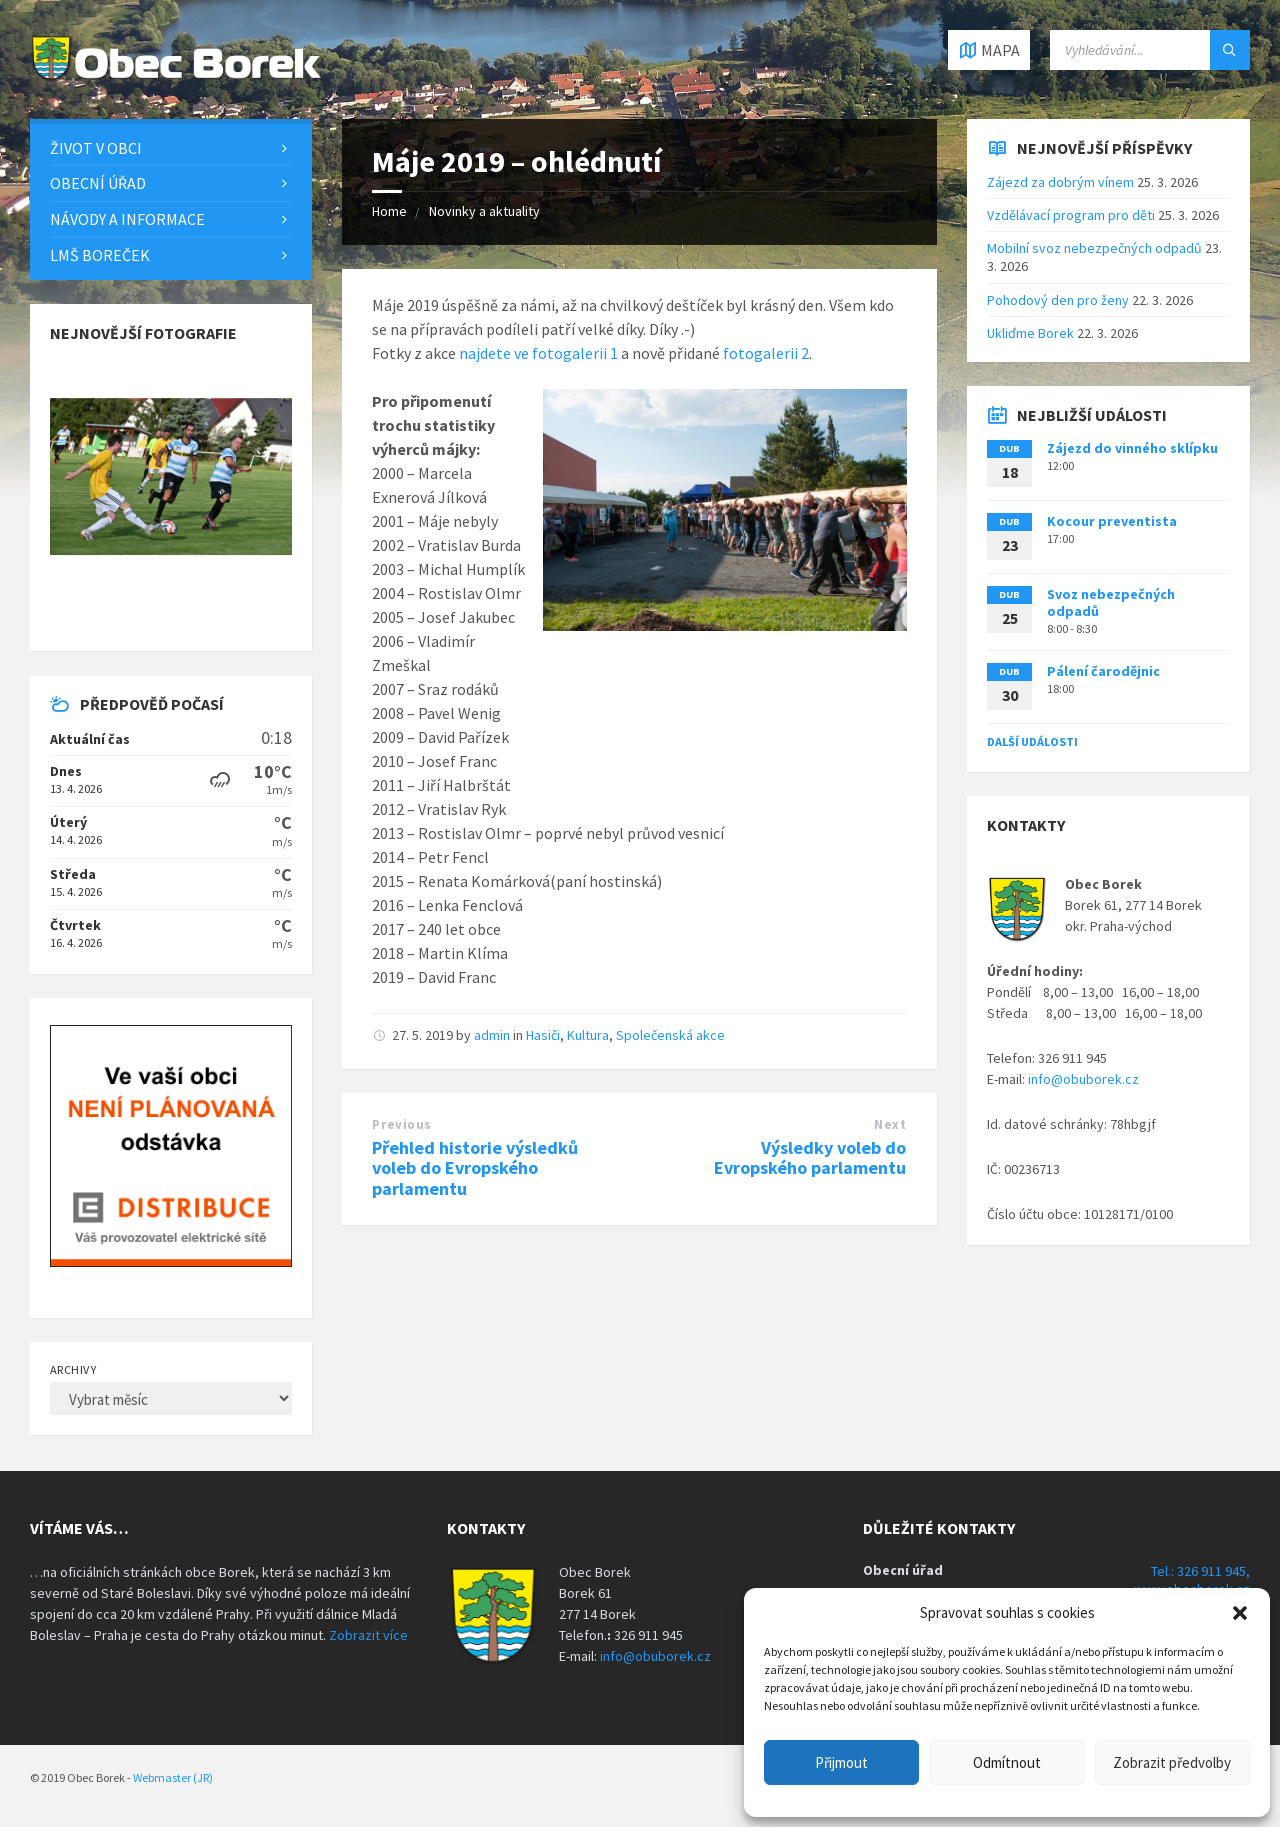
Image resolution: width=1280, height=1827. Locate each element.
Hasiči (543, 1035)
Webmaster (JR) (173, 1777)
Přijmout (841, 1762)
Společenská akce (670, 1035)
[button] (1240, 1613)
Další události (1032, 741)
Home (389, 211)
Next (890, 1124)
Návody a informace (127, 219)
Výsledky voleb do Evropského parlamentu (810, 1158)
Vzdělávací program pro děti (1071, 215)
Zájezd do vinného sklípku (1132, 448)
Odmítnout (1007, 1762)
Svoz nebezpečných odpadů (1111, 602)
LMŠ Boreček (100, 255)
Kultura (588, 1035)
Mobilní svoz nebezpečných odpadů (1094, 248)
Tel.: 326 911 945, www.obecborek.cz (1192, 1580)
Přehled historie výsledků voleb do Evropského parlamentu (475, 1168)
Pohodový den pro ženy (1058, 300)
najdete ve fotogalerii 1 (538, 353)
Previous (401, 1124)
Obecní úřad (98, 183)
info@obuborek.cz (1083, 1079)
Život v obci (96, 148)
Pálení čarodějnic (1103, 671)
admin (492, 1035)
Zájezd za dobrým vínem (1060, 182)
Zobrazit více (368, 1635)
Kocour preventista (1112, 521)
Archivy (73, 1369)
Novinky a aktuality (484, 211)
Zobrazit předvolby (1172, 1762)
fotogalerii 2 (766, 353)
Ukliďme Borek (1030, 333)
